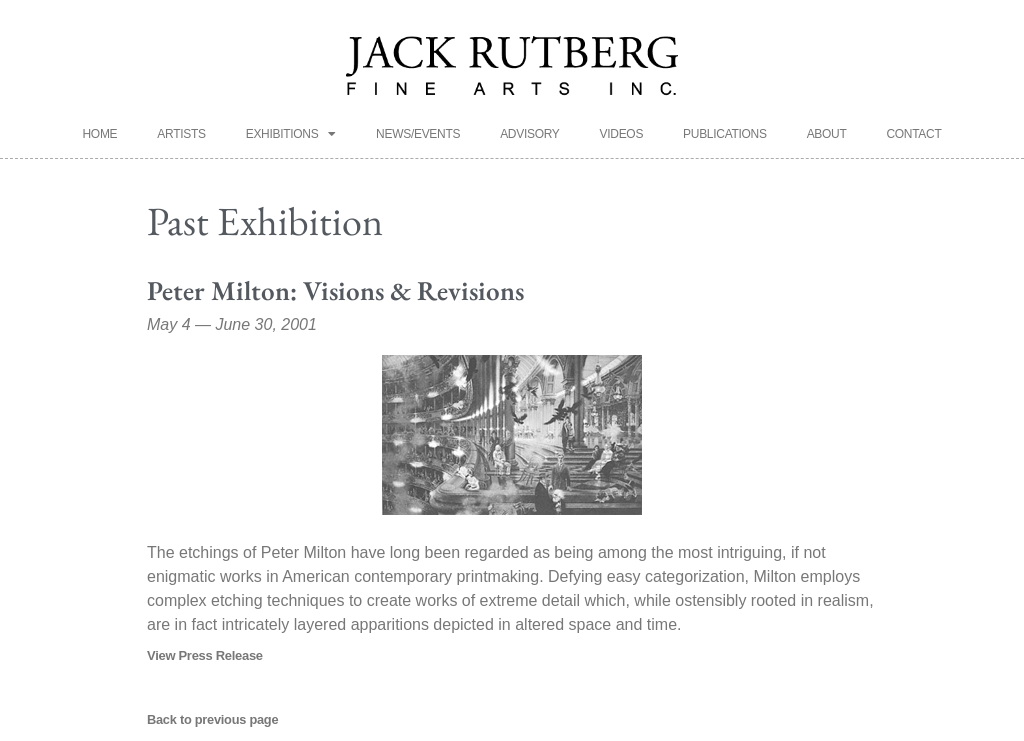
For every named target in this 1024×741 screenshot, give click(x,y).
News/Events (418, 134)
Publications (725, 134)
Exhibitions (291, 134)
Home (100, 134)
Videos (622, 134)
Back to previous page (212, 719)
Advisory (529, 134)
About (827, 134)
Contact (913, 134)
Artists (181, 134)
